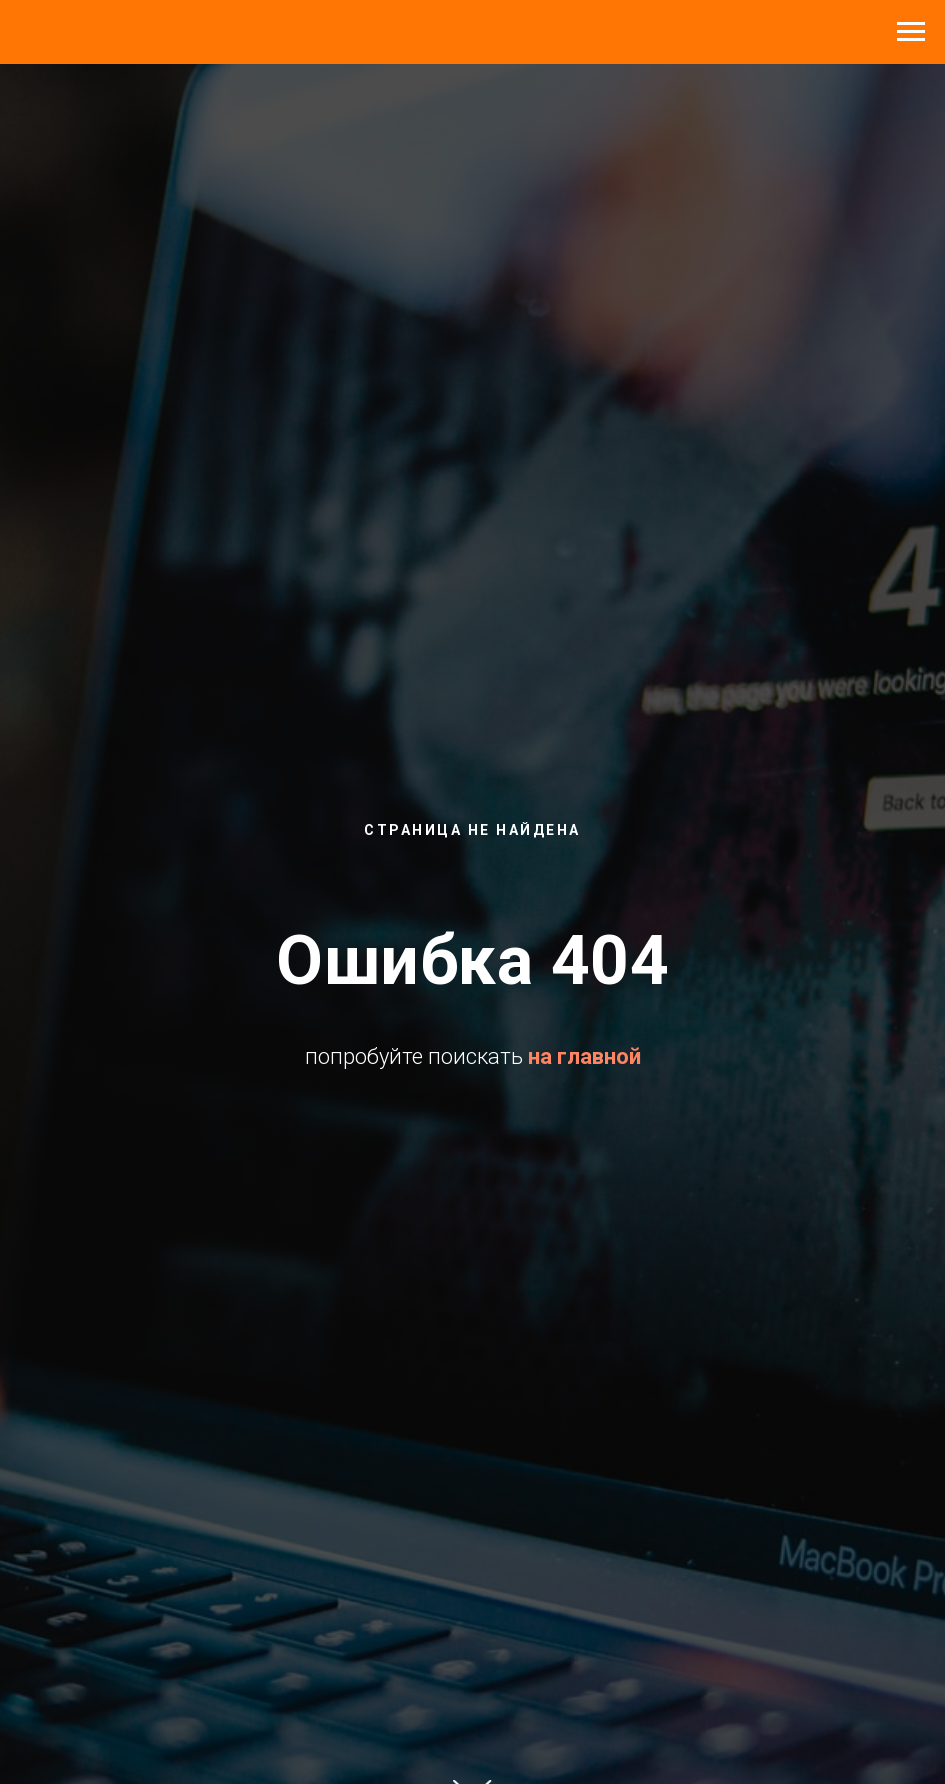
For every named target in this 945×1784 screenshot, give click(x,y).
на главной (584, 1056)
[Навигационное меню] (911, 32)
